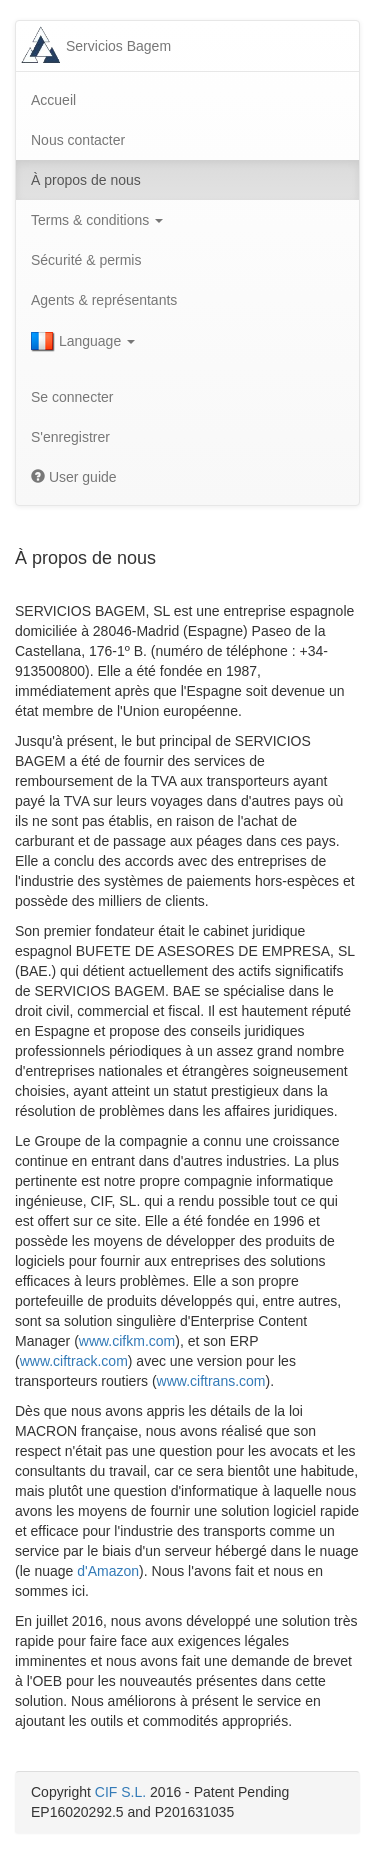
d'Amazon (108, 1571)
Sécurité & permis (86, 260)
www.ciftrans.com (211, 1381)
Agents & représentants (104, 300)
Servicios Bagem (118, 46)
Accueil (53, 100)
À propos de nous (86, 180)
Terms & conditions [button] (97, 220)
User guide (74, 477)
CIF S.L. (120, 1792)
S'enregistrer (70, 437)
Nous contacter (78, 140)
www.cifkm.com (127, 1341)
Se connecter (72, 397)
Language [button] (83, 342)
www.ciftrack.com (74, 1361)
